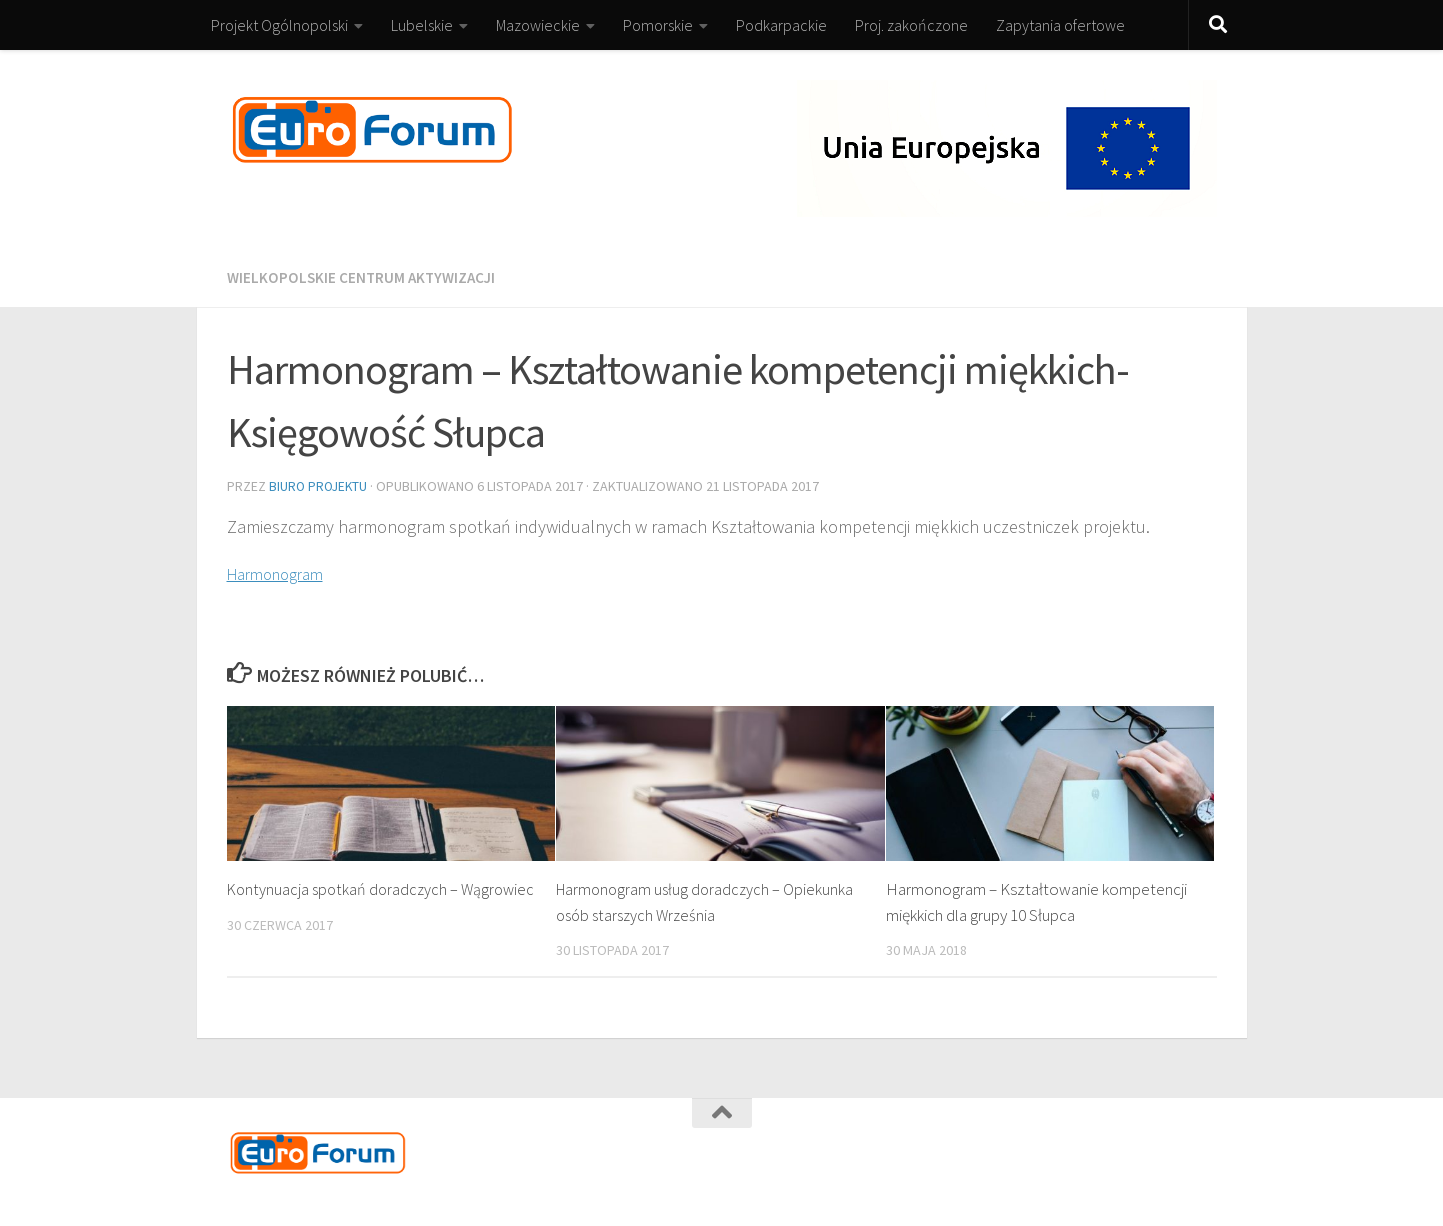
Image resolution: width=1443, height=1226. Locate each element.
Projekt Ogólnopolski (279, 25)
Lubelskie (422, 25)
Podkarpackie (781, 25)
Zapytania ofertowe (1060, 25)
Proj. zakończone (911, 25)
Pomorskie (658, 25)
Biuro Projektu (320, 485)
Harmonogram (281, 571)
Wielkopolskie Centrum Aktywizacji (365, 277)
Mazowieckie (538, 25)
